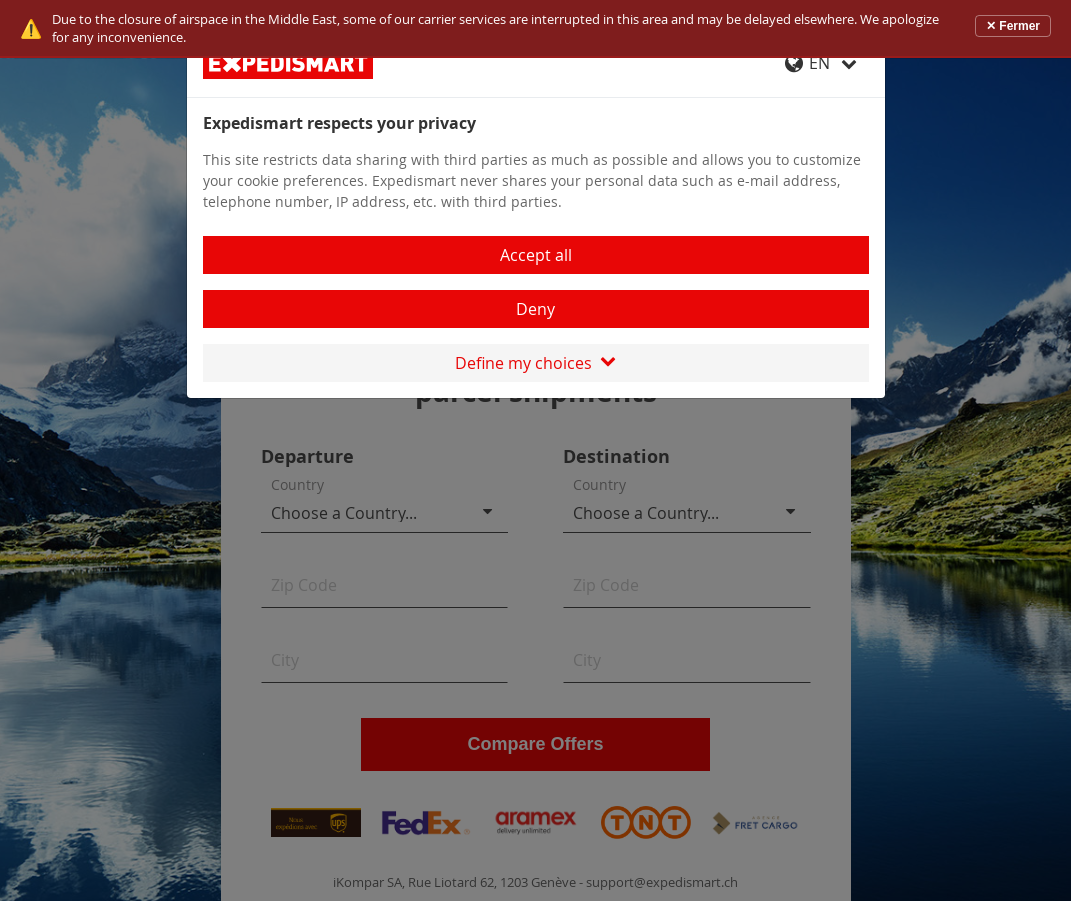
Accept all (536, 255)
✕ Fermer (1013, 26)
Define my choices (535, 363)
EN (821, 63)
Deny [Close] (535, 309)
